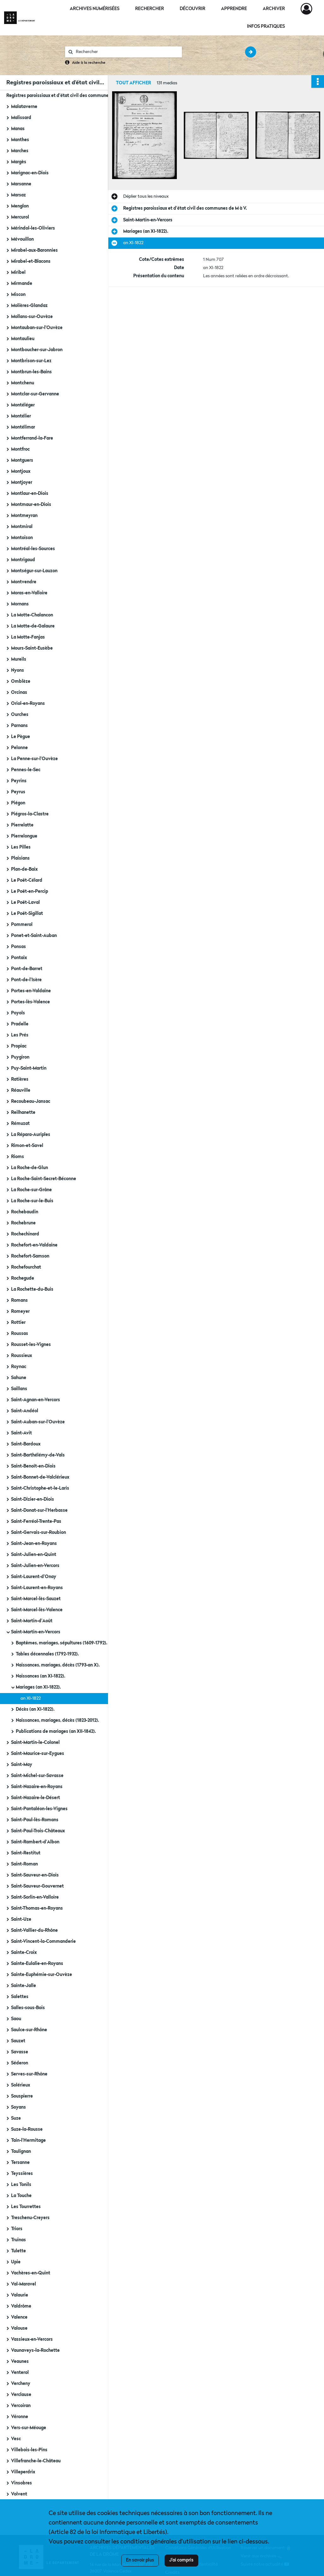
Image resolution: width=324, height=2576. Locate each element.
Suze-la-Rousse (27, 2129)
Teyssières (22, 2173)
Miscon (18, 294)
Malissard (21, 118)
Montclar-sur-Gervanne (35, 394)
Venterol (20, 2372)
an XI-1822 (31, 1698)
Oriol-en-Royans (28, 703)
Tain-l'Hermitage (28, 2140)
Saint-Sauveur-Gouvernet (37, 1886)
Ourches (19, 714)
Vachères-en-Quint (30, 2273)
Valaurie (19, 2295)
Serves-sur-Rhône (29, 2074)
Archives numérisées (94, 9)
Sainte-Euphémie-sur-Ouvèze (41, 1975)
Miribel (18, 272)
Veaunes (20, 2361)
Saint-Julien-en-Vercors (35, 1566)
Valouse (19, 2328)
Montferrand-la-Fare (32, 438)
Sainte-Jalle (23, 1986)
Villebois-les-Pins (29, 2450)
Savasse (19, 2052)
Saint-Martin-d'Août (31, 1621)
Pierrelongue (24, 836)
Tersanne (20, 2162)
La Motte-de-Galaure (33, 626)
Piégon (18, 803)
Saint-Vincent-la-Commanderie (43, 1941)
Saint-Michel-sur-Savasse (37, 1776)
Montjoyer (21, 482)
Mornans (20, 604)
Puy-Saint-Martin (28, 1068)
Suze (16, 2118)
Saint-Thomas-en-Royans (37, 1908)
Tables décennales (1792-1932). (47, 1654)
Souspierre (22, 2096)
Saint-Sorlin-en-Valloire (35, 1897)
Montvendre (23, 582)
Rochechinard (25, 1234)
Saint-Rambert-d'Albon (35, 1842)
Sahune (18, 1378)
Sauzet (18, 2041)
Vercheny (20, 2383)
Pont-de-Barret (26, 969)
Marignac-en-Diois (30, 173)
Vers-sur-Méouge (28, 2428)
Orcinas (19, 692)
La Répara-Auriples (30, 1134)
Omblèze (20, 681)
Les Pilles (21, 847)
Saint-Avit (21, 1433)
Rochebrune (23, 1223)
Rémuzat (20, 1123)
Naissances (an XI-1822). (40, 1676)
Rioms (17, 1157)
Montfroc (20, 449)
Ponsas (18, 947)
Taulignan (21, 2151)
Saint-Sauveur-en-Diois (35, 1875)
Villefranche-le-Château (36, 2461)
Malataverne (24, 107)
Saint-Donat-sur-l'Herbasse (39, 1510)
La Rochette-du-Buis (32, 1289)
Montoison (22, 538)
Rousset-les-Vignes (31, 1344)
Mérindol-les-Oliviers (33, 228)
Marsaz (18, 195)
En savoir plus (140, 2560)
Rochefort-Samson (30, 1256)
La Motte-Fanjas (28, 637)
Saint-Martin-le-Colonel (35, 1742)
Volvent (19, 2494)
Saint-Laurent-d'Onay (33, 1577)
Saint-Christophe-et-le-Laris (40, 1488)
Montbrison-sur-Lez (31, 361)
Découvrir (192, 9)
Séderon (19, 2063)
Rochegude (22, 1278)
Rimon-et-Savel (27, 1146)
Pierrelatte (22, 825)
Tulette (18, 2251)
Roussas (19, 1333)
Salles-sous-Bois (28, 2008)
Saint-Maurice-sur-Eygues (37, 1753)
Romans (19, 1300)
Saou (16, 2019)
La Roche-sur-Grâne (31, 1190)
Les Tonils (21, 2185)
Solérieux (20, 2085)
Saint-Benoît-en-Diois (33, 1466)
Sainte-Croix (24, 1952)
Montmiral (22, 527)
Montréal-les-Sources (33, 549)
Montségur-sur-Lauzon (34, 571)
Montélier (21, 416)
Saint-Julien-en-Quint (33, 1554)
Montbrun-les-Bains (31, 372)
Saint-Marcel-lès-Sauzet (36, 1599)
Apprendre (234, 9)
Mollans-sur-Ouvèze (32, 317)
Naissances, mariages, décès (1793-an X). (58, 1665)
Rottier (18, 1322)
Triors (16, 2229)
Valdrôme (21, 2306)
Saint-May (21, 1764)
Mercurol (20, 217)
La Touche (21, 2196)
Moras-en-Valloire (29, 593)
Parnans (19, 726)
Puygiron (20, 1057)
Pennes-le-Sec (25, 770)
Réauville (20, 1090)
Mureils (18, 659)
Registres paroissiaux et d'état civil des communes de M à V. (68, 95)
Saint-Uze (21, 1919)
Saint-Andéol (24, 1411)
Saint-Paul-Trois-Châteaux (38, 1831)
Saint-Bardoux (25, 1444)
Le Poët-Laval (25, 902)
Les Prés (19, 1035)
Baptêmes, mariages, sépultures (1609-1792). (61, 1643)
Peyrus (18, 792)
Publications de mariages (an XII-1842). (56, 1731)
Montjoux (20, 471)
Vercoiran (21, 2406)
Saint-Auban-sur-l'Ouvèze (38, 1422)
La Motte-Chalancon (32, 615)
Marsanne (21, 184)
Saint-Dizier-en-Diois (32, 1499)
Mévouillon (22, 239)
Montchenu (22, 383)
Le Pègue (20, 737)
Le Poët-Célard (26, 880)
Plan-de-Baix (24, 869)
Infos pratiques (266, 26)
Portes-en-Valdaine (31, 991)
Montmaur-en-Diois (31, 504)
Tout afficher (133, 83)
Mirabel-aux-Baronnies (34, 250)
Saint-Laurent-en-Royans (37, 1588)
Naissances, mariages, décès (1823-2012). (57, 1720)
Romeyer (20, 1311)
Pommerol (22, 924)
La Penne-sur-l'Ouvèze (34, 759)
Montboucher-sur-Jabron (37, 350)
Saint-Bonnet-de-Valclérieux (40, 1477)
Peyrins (19, 781)
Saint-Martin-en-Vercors (35, 1632)
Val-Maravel (23, 2284)
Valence (19, 2317)
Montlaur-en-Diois (29, 493)
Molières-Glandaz (29, 305)
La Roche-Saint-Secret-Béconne (43, 1179)
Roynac (18, 1367)
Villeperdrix (23, 2472)
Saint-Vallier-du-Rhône (34, 1930)
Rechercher (149, 9)
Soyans (18, 2107)
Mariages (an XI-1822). (38, 1687)
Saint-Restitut (25, 1853)
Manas (18, 129)
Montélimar (23, 427)
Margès (18, 162)
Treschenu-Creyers (30, 2218)
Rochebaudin (24, 1212)
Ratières (19, 1079)
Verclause (21, 2395)
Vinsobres (21, 2483)
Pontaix (19, 958)
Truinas (18, 2240)
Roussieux (21, 1356)
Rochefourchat (26, 1267)
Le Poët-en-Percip (29, 891)
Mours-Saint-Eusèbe (32, 648)
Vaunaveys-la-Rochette (35, 2350)
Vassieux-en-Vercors (32, 2339)
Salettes (19, 1997)
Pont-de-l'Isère (26, 980)
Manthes (20, 140)
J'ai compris (181, 2560)
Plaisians (20, 858)
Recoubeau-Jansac (30, 1101)
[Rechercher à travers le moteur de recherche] (126, 52)
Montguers (22, 460)
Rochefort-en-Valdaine (34, 1245)
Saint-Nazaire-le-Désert (35, 1798)
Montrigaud (23, 560)
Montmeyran (24, 515)
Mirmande (21, 283)
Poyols (18, 1013)
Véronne (19, 2417)
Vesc (16, 2439)
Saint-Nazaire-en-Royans (37, 1787)
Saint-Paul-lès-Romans (34, 1820)
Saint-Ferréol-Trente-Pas (36, 1521)
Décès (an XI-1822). (35, 1709)
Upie (16, 2262)
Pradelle (19, 1024)
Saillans (19, 1389)
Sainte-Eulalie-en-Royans (37, 1963)
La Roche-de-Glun (29, 1168)
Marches (19, 151)
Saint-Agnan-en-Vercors (35, 1400)
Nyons (17, 670)
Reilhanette (23, 1112)
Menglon (20, 206)
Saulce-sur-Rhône (29, 2030)
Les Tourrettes (26, 2207)
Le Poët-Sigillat (27, 913)
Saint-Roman (24, 1864)
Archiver (274, 9)
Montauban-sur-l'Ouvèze (37, 328)
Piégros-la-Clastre (30, 814)
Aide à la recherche (88, 63)
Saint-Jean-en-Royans (34, 1543)
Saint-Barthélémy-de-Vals (38, 1455)
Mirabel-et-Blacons (31, 261)
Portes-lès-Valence (30, 1002)
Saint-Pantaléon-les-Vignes (39, 1809)
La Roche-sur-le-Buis (32, 1201)
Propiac (19, 1046)
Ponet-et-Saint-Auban (34, 936)
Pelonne (19, 748)
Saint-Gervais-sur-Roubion (38, 1532)
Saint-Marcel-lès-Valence (37, 1610)
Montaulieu (22, 339)
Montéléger (23, 405)
